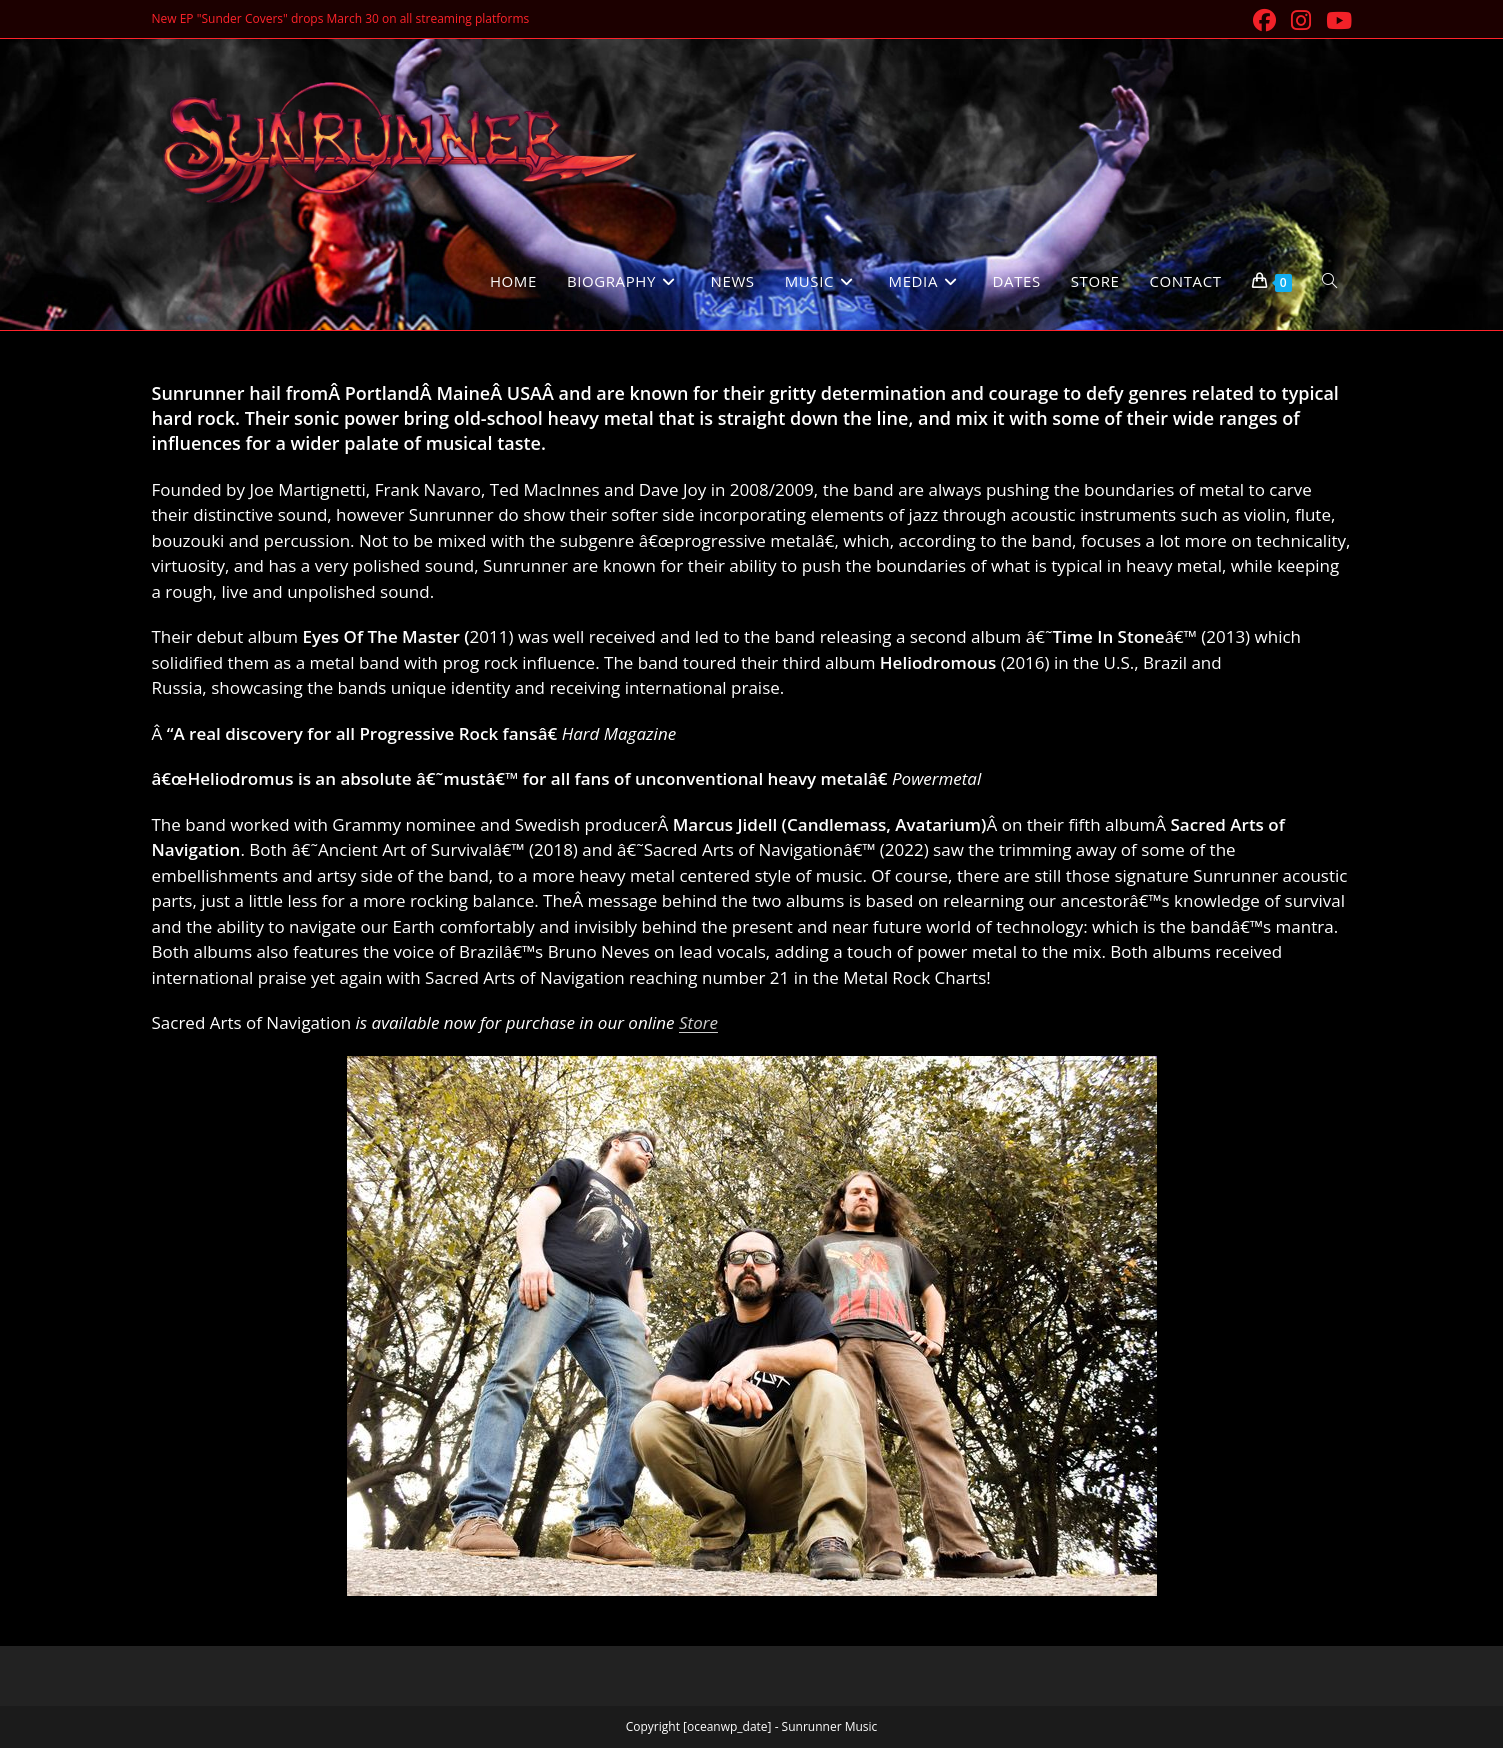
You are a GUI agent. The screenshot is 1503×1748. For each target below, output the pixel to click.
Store (698, 1022)
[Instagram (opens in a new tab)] (1302, 20)
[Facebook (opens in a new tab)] (1266, 20)
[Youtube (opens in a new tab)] (1336, 20)
